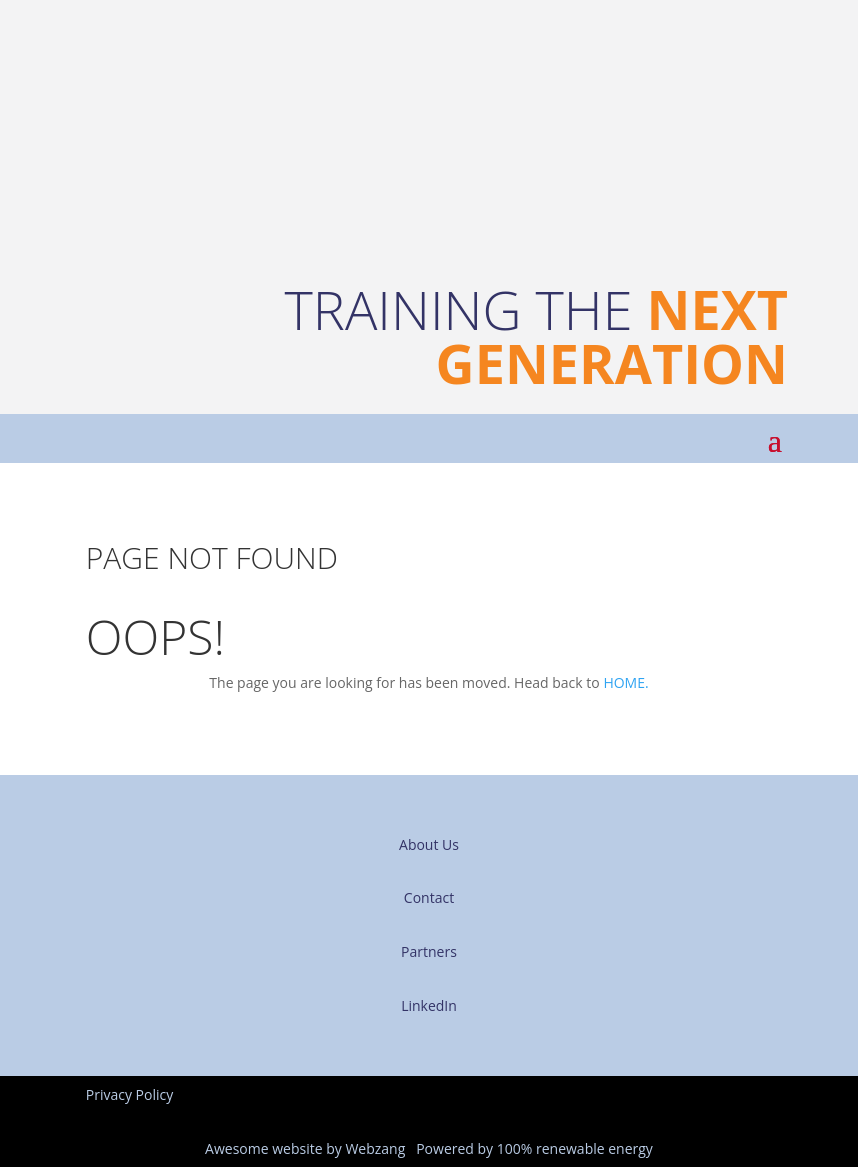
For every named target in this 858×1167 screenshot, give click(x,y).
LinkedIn (429, 1005)
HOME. (625, 682)
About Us (429, 844)
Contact (429, 897)
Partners (429, 951)
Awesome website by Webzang (305, 1148)
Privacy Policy (129, 1094)
